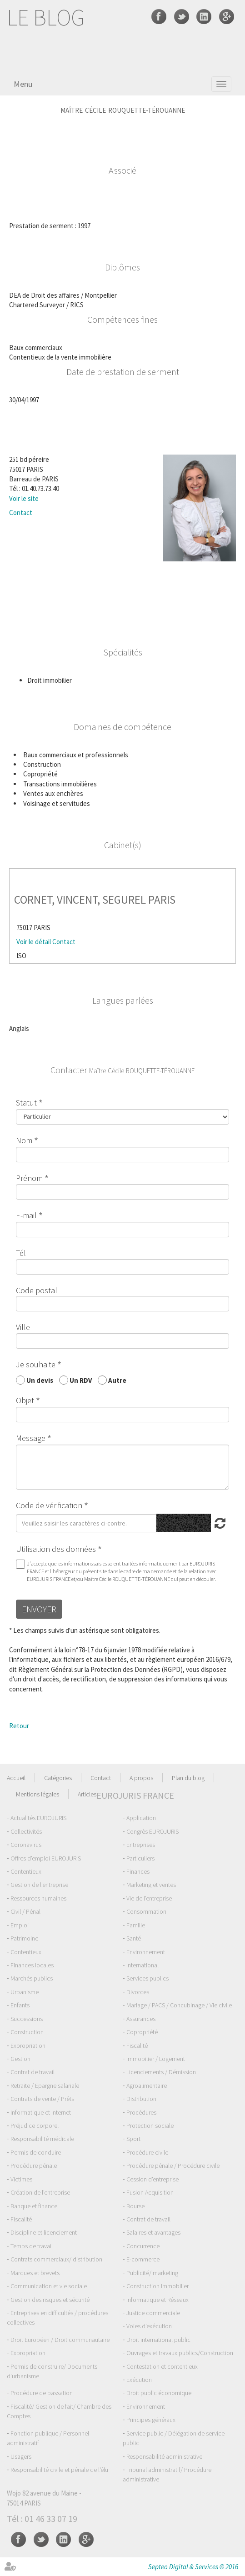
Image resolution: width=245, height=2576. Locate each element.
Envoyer (39, 1609)
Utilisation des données (56, 1549)
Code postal (36, 1290)
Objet (25, 1400)
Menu (23, 84)
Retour (19, 1725)
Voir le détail (33, 941)
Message (30, 1438)
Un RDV (81, 1380)
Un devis (39, 1380)
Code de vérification (49, 1505)
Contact (20, 512)
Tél (21, 1253)
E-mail (26, 1215)
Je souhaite (35, 1364)
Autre (117, 1380)
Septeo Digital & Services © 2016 (193, 2566)
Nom (24, 1140)
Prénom (29, 1178)
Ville (23, 1327)
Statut (26, 1102)
